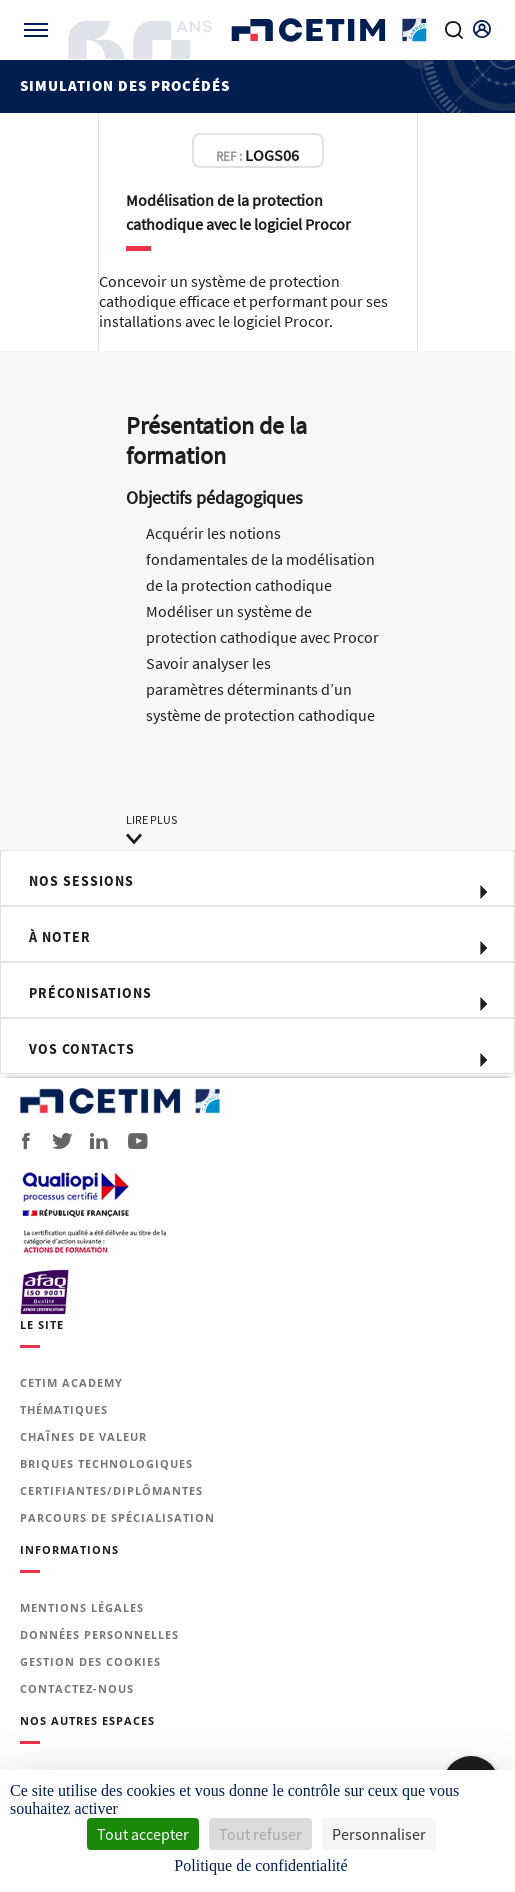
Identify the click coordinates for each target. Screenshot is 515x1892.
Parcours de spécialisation (117, 1517)
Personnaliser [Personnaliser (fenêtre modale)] (379, 1834)
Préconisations (90, 993)
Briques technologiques (106, 1463)
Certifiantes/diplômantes (111, 1490)
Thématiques (64, 1409)
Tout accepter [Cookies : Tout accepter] (143, 1834)
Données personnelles (99, 1634)
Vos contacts (82, 1049)
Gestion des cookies (90, 1661)
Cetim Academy (71, 1382)
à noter (60, 937)
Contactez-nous (77, 1688)
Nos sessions (81, 881)
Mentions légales (82, 1607)
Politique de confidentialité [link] (260, 1865)
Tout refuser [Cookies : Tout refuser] (260, 1834)
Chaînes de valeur (83, 1436)
